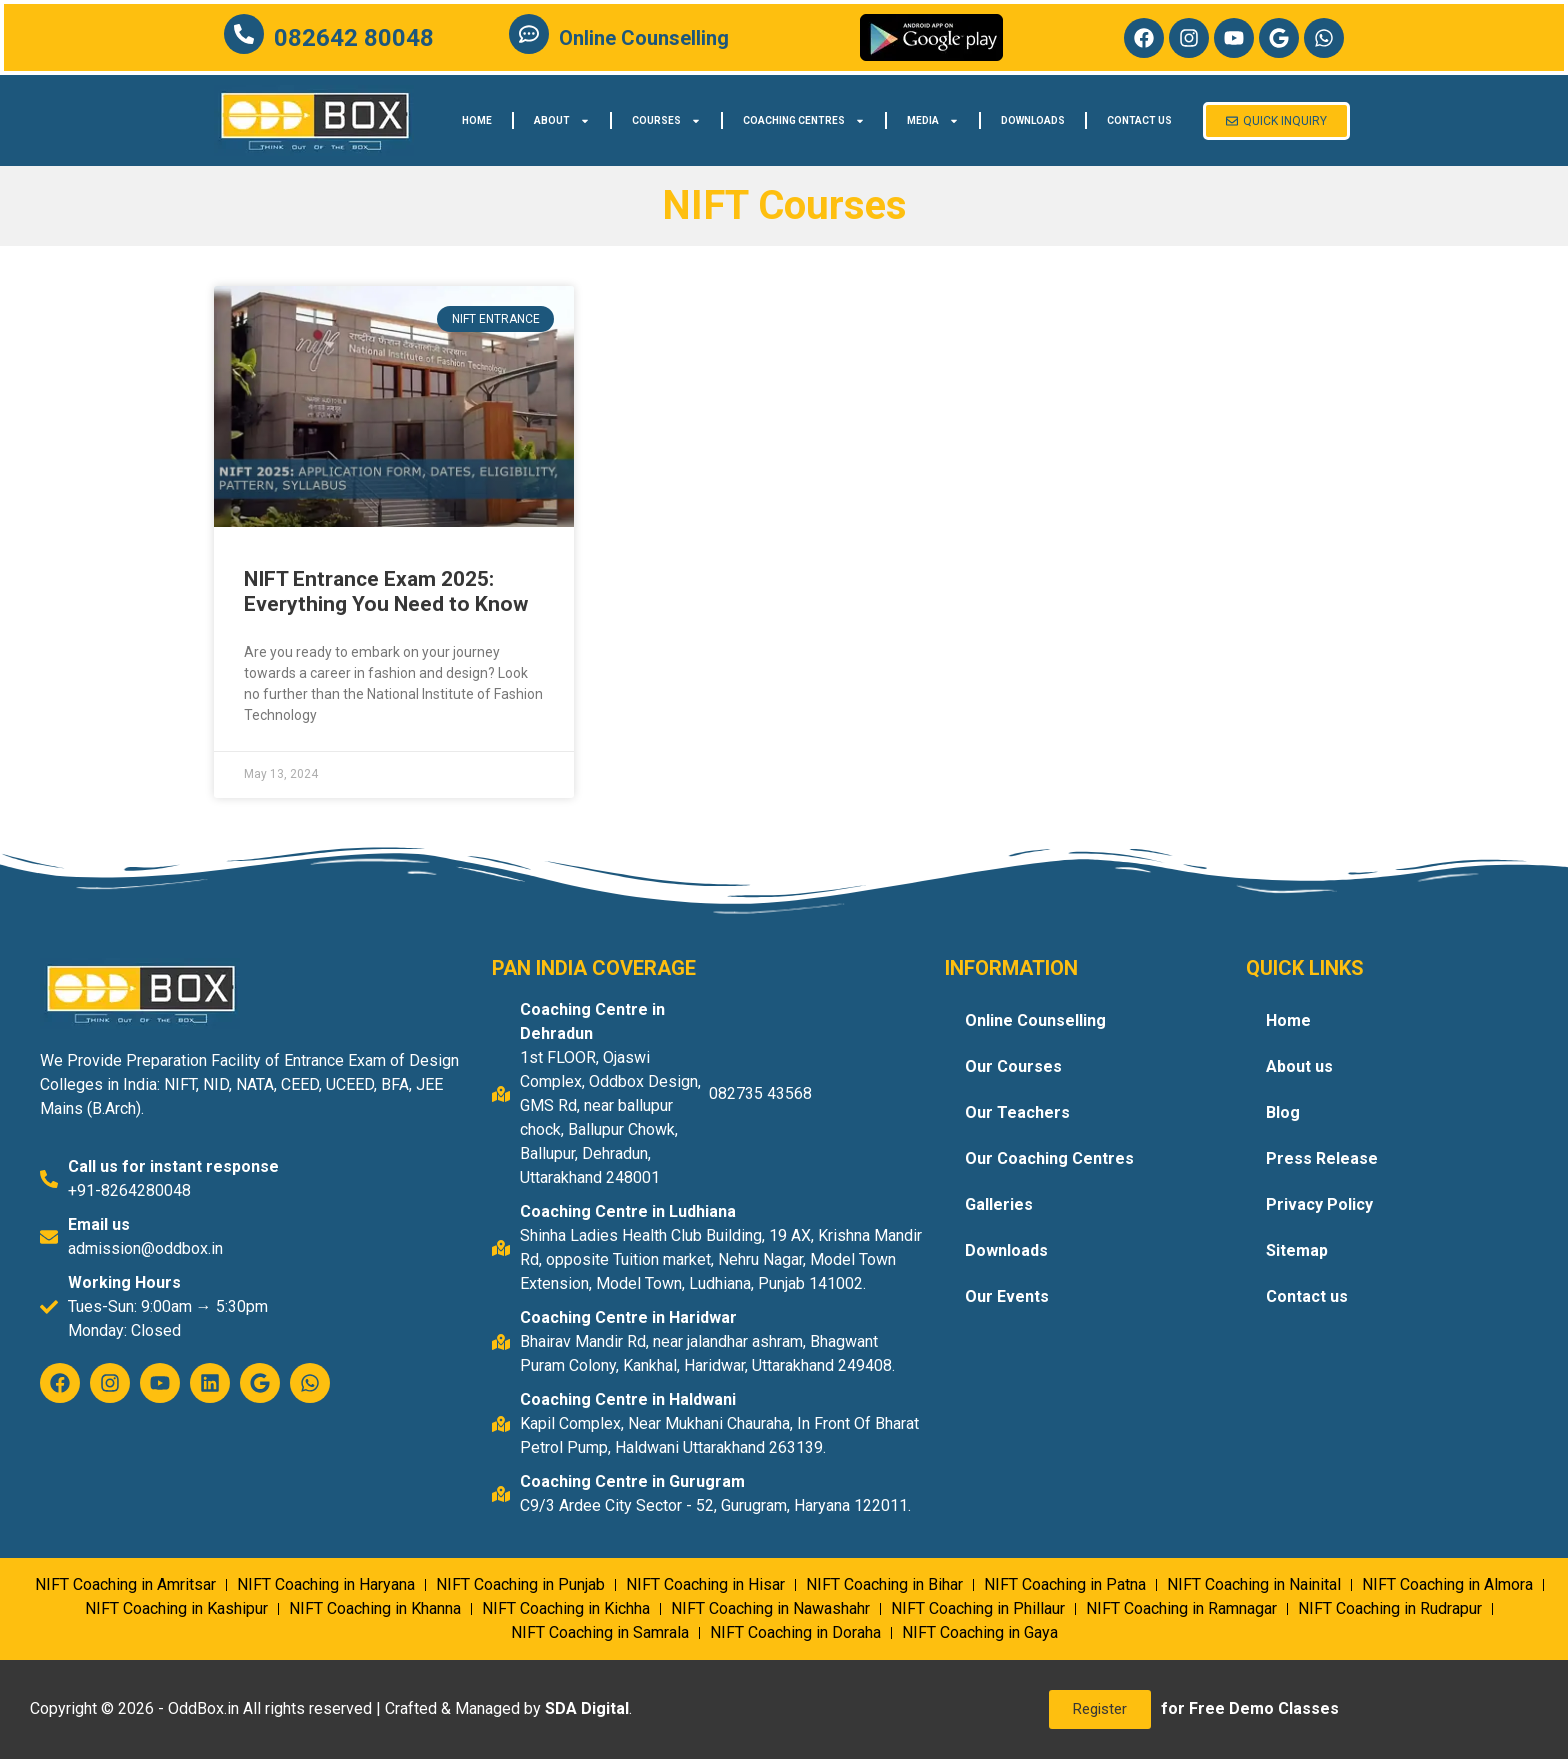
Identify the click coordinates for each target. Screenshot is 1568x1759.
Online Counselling (644, 38)
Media (933, 121)
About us (1299, 1066)
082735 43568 (760, 1093)
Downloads (1033, 120)
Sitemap (1297, 1250)
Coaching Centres (804, 121)
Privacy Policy (1319, 1204)
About (562, 121)
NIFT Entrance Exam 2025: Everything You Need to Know (386, 591)
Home (477, 120)
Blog (1283, 1112)
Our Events (1007, 1296)
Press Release (1322, 1158)
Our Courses (1013, 1066)
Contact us (1139, 120)
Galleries (999, 1204)
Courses (666, 121)
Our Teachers (1017, 1112)
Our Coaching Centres (1049, 1158)
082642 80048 (354, 38)
